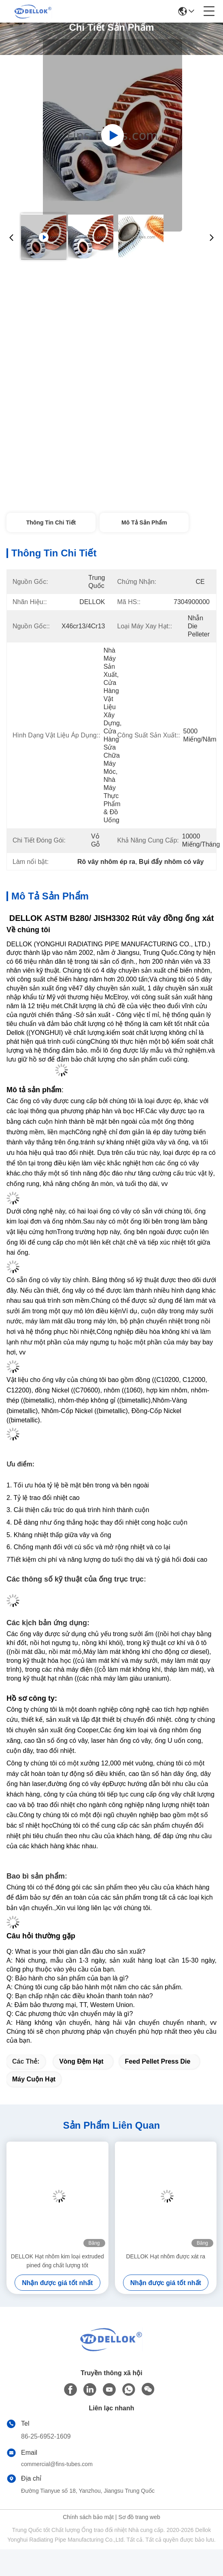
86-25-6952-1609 (46, 2436)
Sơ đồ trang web (139, 2517)
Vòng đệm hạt (81, 2061)
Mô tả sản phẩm (144, 522)
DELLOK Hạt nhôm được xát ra (165, 2256)
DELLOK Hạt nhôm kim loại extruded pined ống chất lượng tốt (57, 2260)
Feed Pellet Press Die (158, 2061)
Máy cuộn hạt (33, 2079)
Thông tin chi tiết (51, 522)
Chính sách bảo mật (88, 2517)
